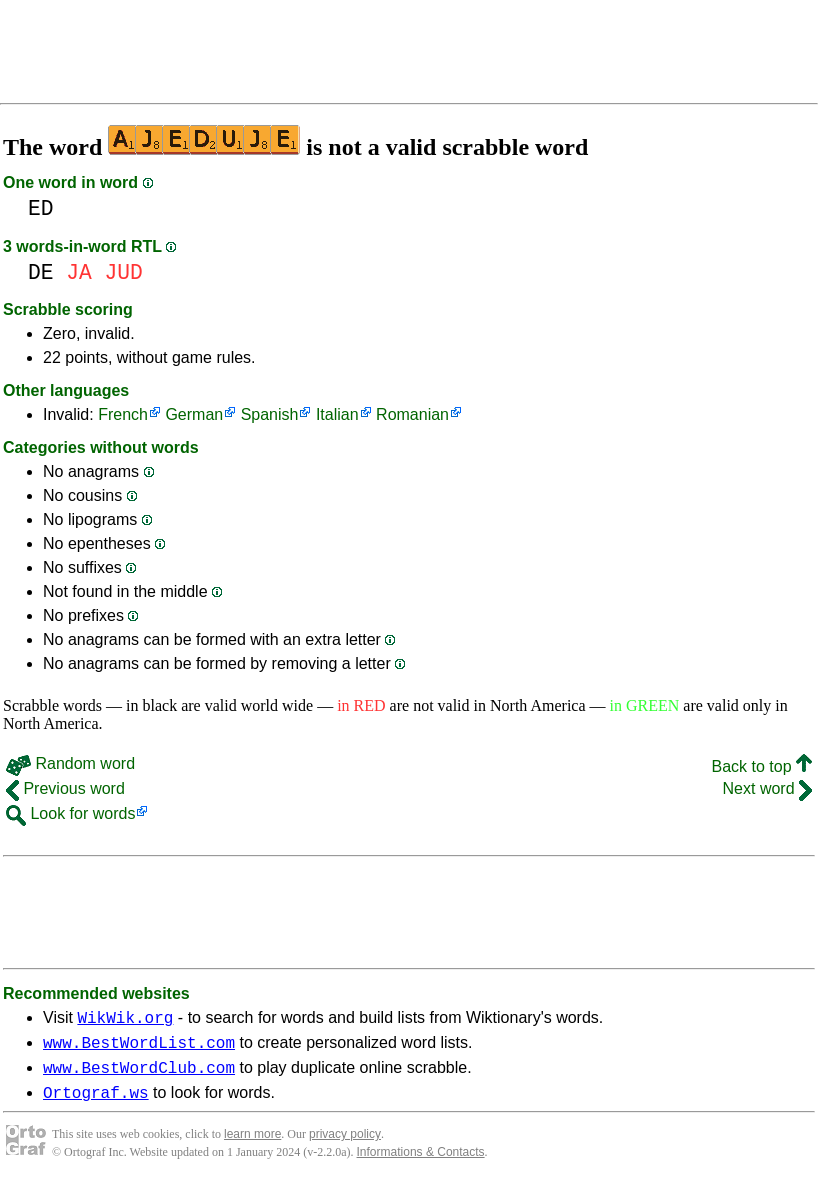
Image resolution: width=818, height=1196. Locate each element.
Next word (767, 788)
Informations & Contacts (421, 1164)
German (194, 414)
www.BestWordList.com (139, 1048)
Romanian (412, 414)
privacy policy (345, 1146)
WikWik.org (125, 1020)
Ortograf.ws (96, 1104)
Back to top (762, 766)
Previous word (65, 788)
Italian (337, 414)
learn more (252, 1146)
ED (41, 208)
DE (41, 272)
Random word (70, 763)
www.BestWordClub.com (139, 1076)
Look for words (70, 813)
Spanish (270, 414)
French (123, 414)
